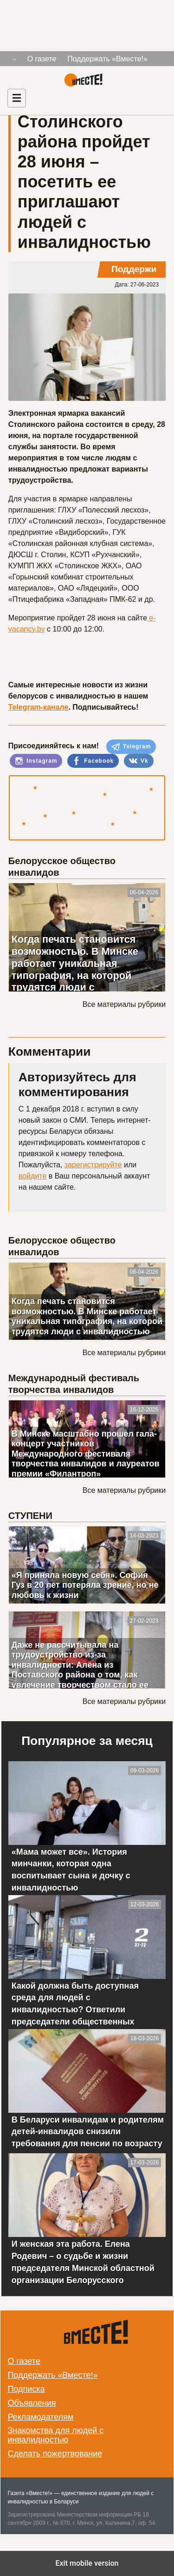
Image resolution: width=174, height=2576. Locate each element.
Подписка (26, 2389)
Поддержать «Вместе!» (107, 59)
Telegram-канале (38, 707)
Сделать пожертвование (54, 2453)
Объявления (31, 2403)
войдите (32, 1176)
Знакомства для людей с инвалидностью (55, 2435)
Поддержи (133, 269)
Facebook (93, 761)
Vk (138, 761)
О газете (42, 59)
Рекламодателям (40, 2417)
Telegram (131, 747)
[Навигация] (16, 98)
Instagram (36, 761)
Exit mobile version (86, 2563)
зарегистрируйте (93, 1165)
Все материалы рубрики (124, 1004)
